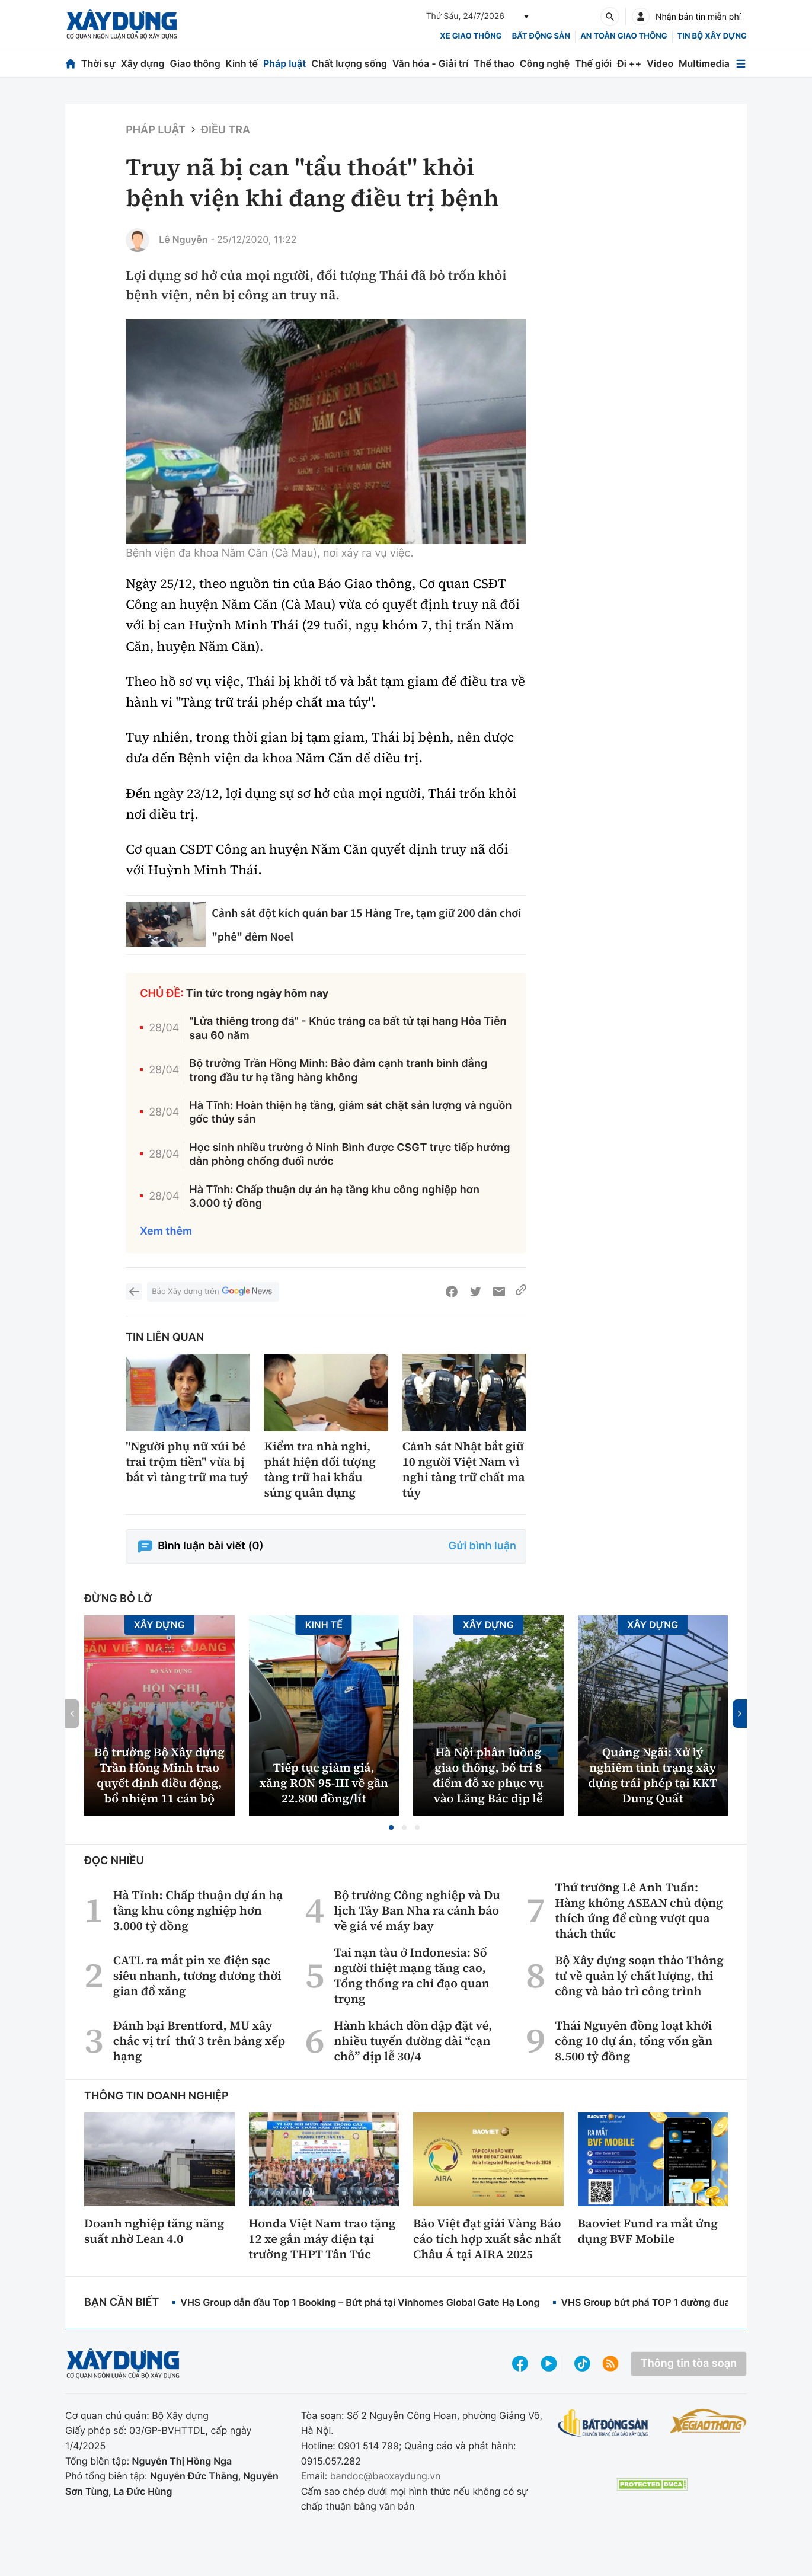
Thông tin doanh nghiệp (156, 2096)
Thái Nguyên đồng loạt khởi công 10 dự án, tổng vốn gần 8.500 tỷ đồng (633, 2041)
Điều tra (225, 130)
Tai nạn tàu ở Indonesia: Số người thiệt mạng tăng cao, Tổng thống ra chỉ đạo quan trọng (411, 1975)
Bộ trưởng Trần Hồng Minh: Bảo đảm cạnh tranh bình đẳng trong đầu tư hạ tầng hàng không (338, 1070)
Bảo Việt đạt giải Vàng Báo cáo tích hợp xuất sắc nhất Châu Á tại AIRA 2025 (487, 2239)
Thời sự (98, 63)
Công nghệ (545, 63)
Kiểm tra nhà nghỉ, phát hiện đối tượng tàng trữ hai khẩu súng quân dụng (319, 1469)
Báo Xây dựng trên (213, 1291)
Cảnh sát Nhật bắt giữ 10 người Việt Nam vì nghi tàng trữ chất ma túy (463, 1469)
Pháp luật (284, 63)
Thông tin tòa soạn (689, 2363)
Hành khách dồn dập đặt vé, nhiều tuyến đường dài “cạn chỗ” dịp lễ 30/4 (413, 2041)
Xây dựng (143, 63)
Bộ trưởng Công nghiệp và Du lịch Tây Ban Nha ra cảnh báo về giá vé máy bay (417, 1910)
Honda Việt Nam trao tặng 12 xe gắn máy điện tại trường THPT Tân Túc (322, 2239)
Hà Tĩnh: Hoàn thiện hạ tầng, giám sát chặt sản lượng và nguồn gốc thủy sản (350, 1113)
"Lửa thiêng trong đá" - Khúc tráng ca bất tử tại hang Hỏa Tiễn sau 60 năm (347, 1028)
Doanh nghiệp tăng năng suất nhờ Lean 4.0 (154, 2231)
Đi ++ (629, 63)
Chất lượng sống (349, 63)
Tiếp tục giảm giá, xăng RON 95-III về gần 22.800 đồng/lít (323, 1783)
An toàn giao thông (623, 36)
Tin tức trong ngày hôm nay (257, 993)
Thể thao (494, 63)
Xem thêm (166, 1231)
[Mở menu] (741, 63)
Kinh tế (242, 63)
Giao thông (195, 63)
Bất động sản (541, 36)
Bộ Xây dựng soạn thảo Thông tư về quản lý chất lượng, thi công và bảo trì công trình (639, 1975)
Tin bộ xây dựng (712, 36)
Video (660, 63)
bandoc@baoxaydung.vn (385, 2476)
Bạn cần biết (121, 2302)
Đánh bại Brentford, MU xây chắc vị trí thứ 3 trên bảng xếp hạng (199, 2041)
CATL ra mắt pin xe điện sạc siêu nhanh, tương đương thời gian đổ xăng (197, 1975)
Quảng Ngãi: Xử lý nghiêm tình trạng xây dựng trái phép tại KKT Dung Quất (652, 1775)
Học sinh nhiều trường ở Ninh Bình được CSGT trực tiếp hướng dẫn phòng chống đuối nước (349, 1155)
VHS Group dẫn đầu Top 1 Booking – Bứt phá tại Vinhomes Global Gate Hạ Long (359, 2302)
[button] (391, 1827)
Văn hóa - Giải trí (430, 63)
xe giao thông (470, 36)
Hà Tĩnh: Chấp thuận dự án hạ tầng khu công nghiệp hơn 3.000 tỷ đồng (334, 1197)
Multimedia (704, 63)
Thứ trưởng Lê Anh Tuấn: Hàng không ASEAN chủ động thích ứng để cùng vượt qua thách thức (639, 1910)
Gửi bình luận (482, 1546)
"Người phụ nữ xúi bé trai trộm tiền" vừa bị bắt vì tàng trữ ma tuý (187, 1462)
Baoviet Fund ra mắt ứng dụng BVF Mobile (648, 2231)
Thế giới (593, 63)
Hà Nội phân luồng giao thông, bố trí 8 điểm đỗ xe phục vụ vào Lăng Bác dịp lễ (488, 1775)
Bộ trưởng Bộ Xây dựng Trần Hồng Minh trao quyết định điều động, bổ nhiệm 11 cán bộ (159, 1775)
